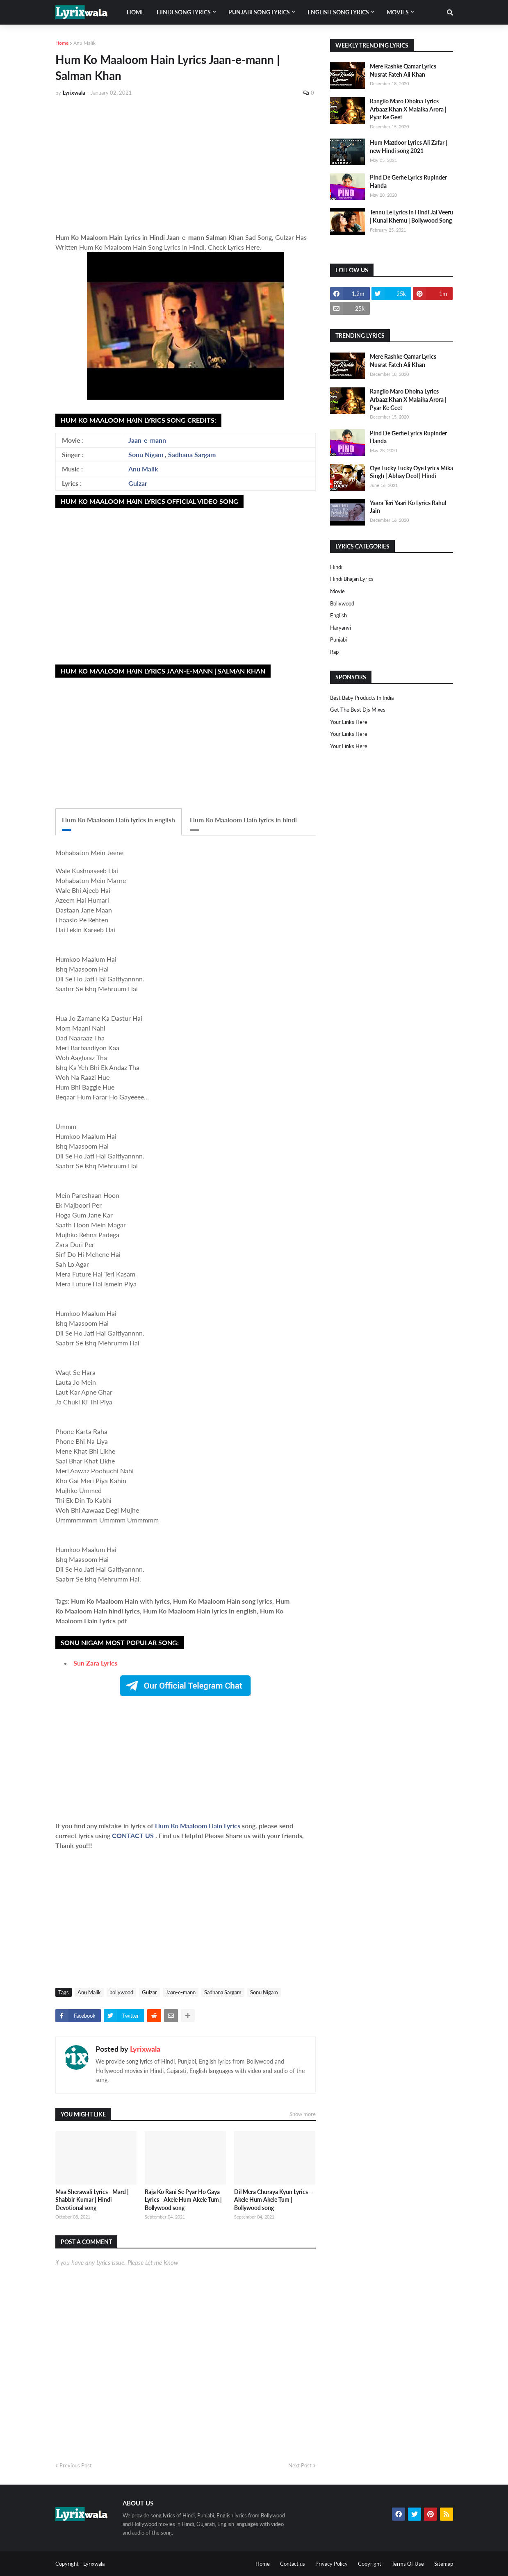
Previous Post (75, 2465)
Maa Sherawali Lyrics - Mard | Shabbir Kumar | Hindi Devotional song (92, 2199)
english (338, 615)
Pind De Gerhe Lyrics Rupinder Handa (408, 181)
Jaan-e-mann (147, 440)
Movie (337, 591)
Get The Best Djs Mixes (357, 709)
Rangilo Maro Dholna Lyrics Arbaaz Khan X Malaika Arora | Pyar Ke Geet (408, 109)
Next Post (300, 2465)
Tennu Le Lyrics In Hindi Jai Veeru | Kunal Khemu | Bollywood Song (411, 216)
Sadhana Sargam (192, 454)
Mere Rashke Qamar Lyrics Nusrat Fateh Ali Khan (403, 70)
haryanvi (340, 627)
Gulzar (137, 483)
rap (334, 652)
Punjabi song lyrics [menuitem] (259, 12)
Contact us (292, 2563)
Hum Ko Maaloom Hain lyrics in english (118, 820)
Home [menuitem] (135, 12)
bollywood (121, 1992)
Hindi (336, 567)
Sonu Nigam (145, 454)
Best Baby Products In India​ (362, 697)
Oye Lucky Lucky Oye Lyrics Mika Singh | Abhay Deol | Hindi (411, 472)
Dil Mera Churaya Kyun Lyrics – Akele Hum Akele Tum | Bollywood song (273, 2199)
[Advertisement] (185, 164)
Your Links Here (348, 722)
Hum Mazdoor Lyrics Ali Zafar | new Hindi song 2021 (408, 146)
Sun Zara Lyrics (95, 1663)
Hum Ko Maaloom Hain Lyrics (198, 1826)
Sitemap (443, 2563)
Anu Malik (84, 43)
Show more (302, 2114)
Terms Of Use (408, 2563)
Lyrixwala (145, 2048)
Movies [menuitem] (398, 12)
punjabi (338, 639)
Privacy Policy (331, 2563)
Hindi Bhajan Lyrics (352, 579)
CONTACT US (133, 1835)
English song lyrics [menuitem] (338, 12)
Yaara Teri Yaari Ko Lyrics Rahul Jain (408, 506)
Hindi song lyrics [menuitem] (184, 12)
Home (61, 43)
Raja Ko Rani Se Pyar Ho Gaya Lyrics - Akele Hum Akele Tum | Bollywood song (183, 2199)
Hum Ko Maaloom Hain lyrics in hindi (243, 820)
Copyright (369, 2563)
